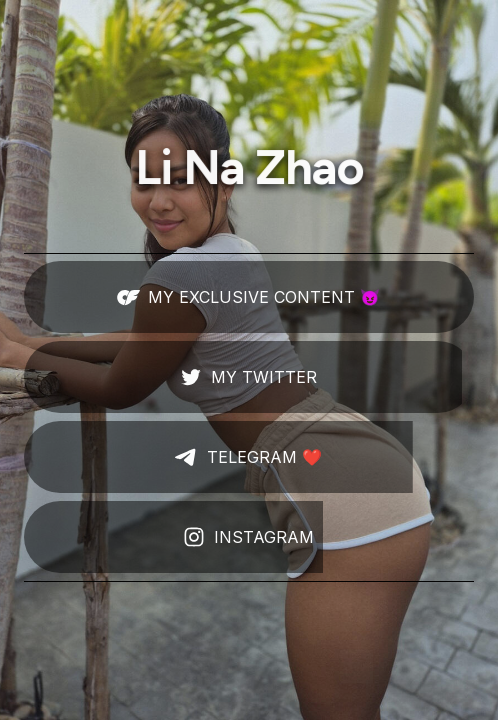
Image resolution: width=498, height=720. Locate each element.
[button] (249, 297)
